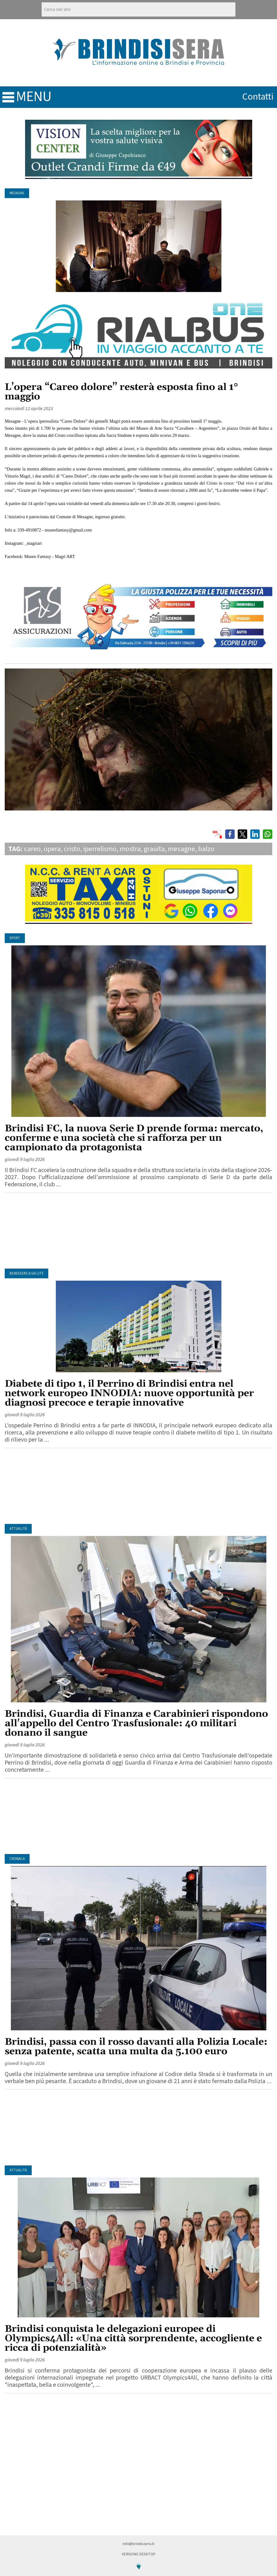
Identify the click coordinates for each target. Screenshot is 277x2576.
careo (32, 849)
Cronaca (17, 1858)
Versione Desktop (138, 2554)
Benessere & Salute (26, 1273)
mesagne (181, 849)
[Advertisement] (138, 1231)
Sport (14, 938)
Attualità (18, 1528)
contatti (257, 96)
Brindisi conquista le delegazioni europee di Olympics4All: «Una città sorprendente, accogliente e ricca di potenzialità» (133, 2338)
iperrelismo (100, 849)
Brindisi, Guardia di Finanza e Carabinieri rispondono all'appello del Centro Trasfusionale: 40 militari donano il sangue (136, 1723)
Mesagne (16, 193)
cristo (72, 849)
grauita (154, 849)
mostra (130, 849)
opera (52, 849)
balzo (206, 849)
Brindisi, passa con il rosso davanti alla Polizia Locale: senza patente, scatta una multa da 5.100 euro (136, 2047)
